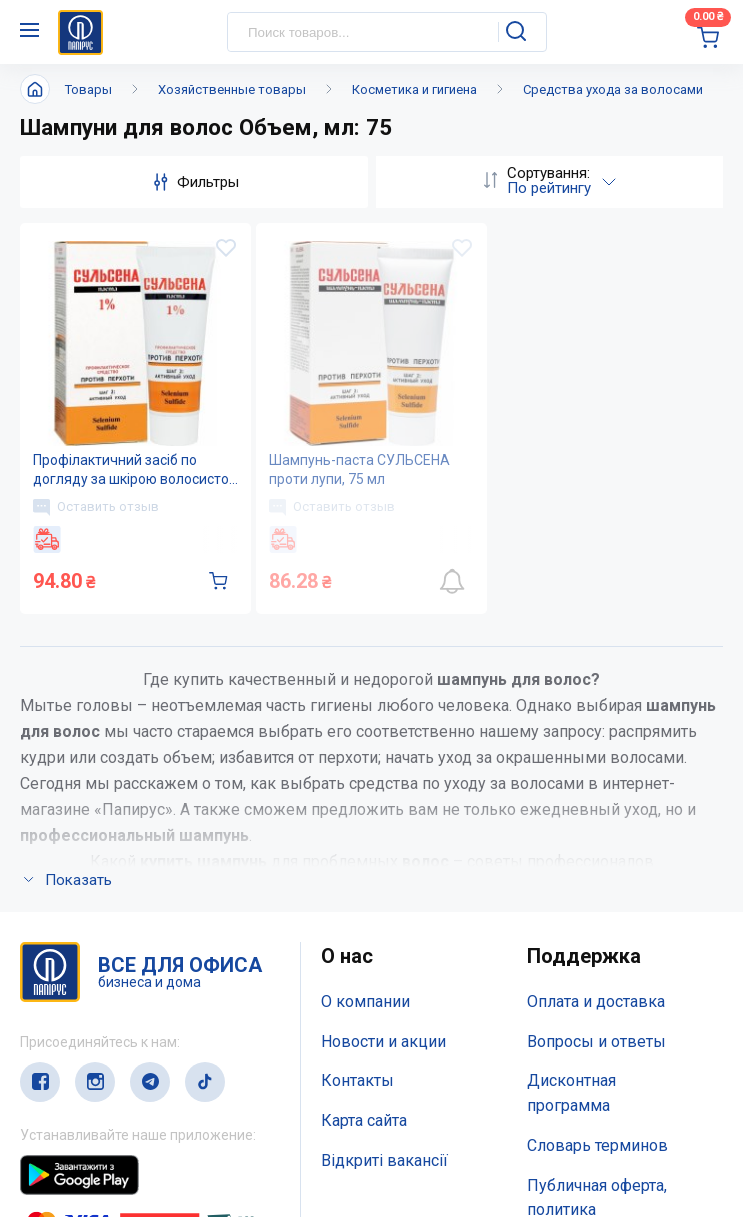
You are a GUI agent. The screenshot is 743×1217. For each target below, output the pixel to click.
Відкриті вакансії (384, 1160)
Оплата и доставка (596, 1001)
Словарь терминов (597, 1145)
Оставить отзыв (96, 507)
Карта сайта (364, 1120)
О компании (365, 1001)
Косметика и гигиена (414, 89)
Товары (88, 89)
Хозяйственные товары (232, 89)
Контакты (357, 1080)
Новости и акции (383, 1041)
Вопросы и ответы (596, 1041)
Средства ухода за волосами (613, 89)
